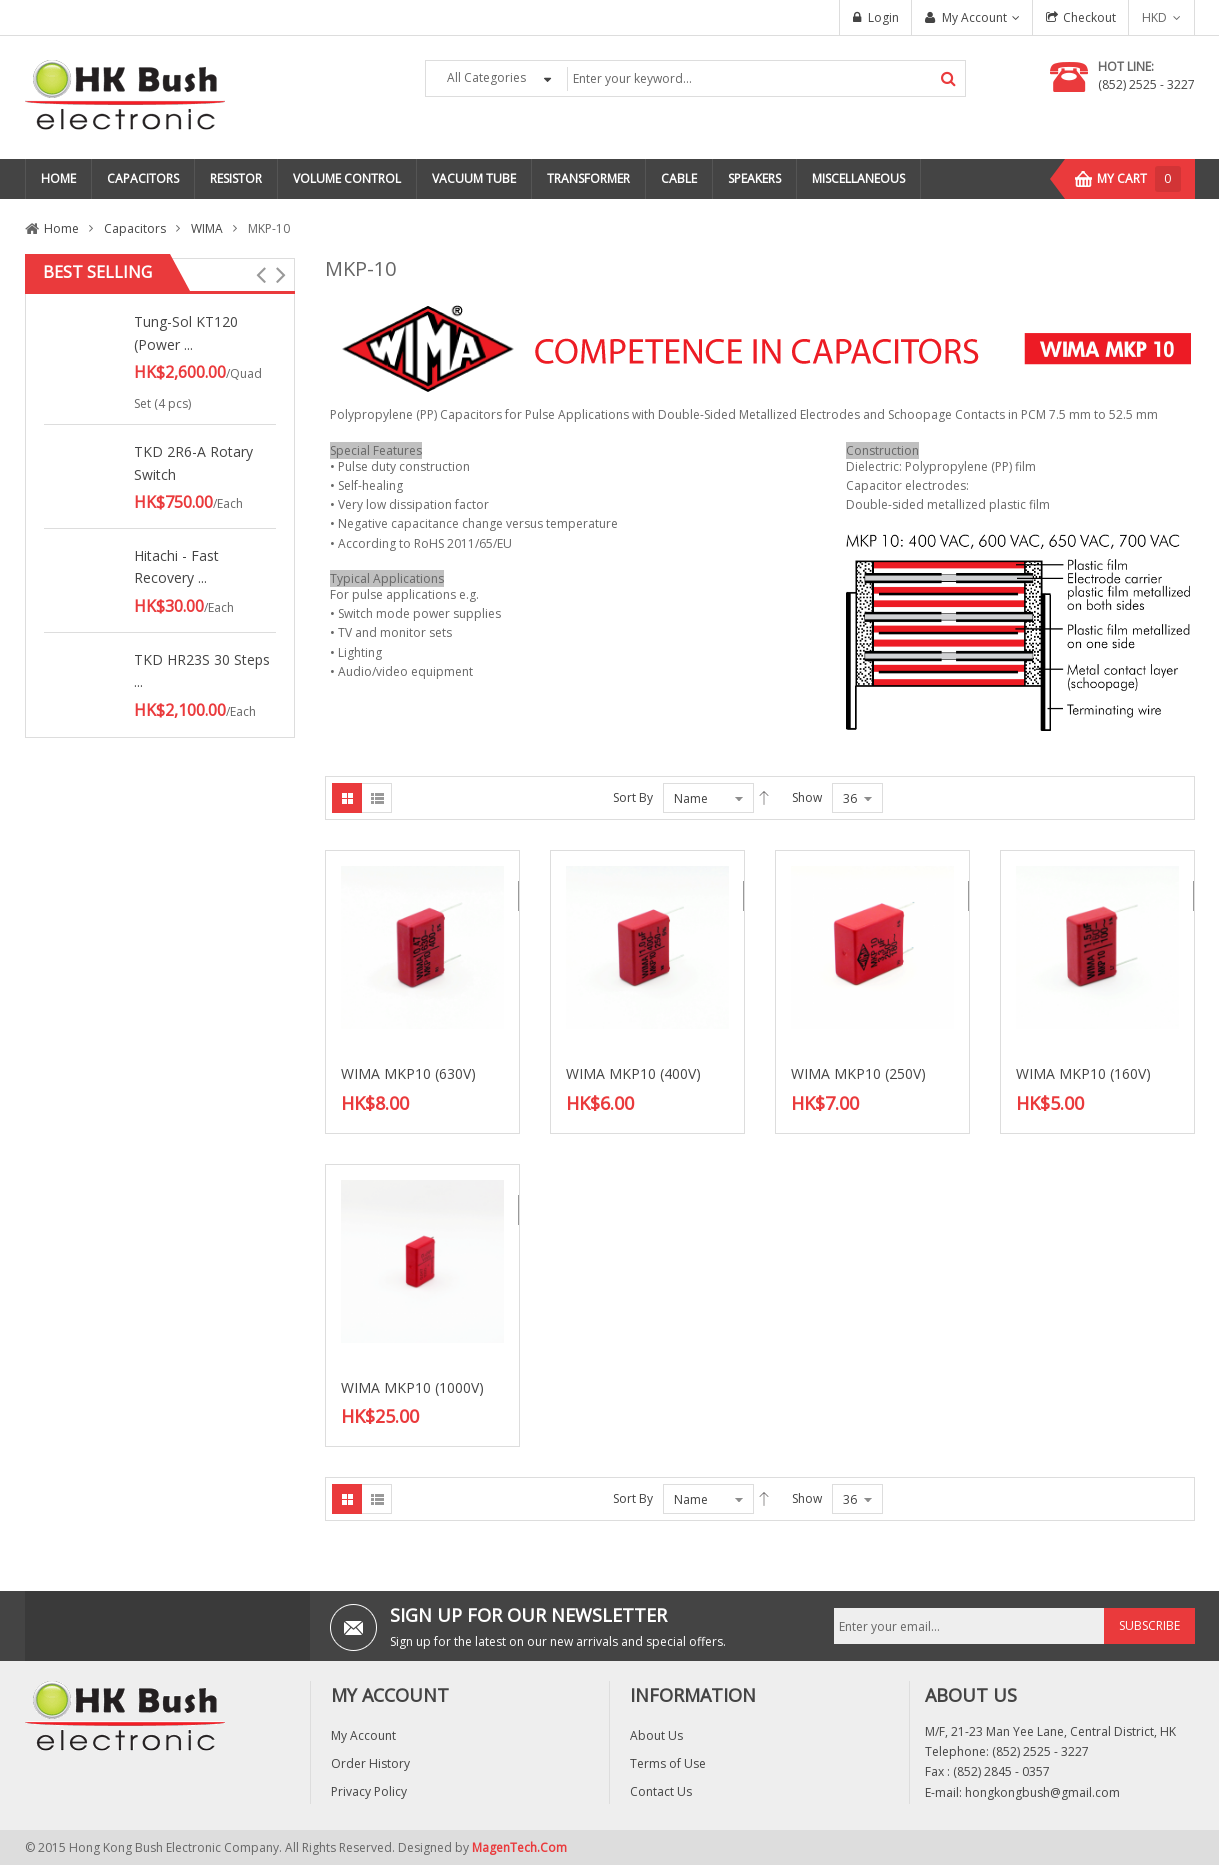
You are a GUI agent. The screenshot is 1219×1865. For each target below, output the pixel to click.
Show (807, 797)
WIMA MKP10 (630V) (408, 1073)
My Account (974, 17)
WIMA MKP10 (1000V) (412, 1387)
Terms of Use (668, 1763)
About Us (656, 1735)
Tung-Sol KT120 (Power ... (186, 332)
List (377, 798)
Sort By (633, 797)
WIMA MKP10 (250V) (858, 1073)
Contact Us (661, 1791)
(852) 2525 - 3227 (1146, 84)
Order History (370, 1763)
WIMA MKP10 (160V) (1083, 1073)
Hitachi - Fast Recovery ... (176, 566)
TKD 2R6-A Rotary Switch (193, 462)
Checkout (1089, 17)
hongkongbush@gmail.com (1042, 1792)
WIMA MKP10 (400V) (633, 1073)
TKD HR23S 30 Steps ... (202, 670)
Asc (764, 798)
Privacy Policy (369, 1791)
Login (883, 17)
